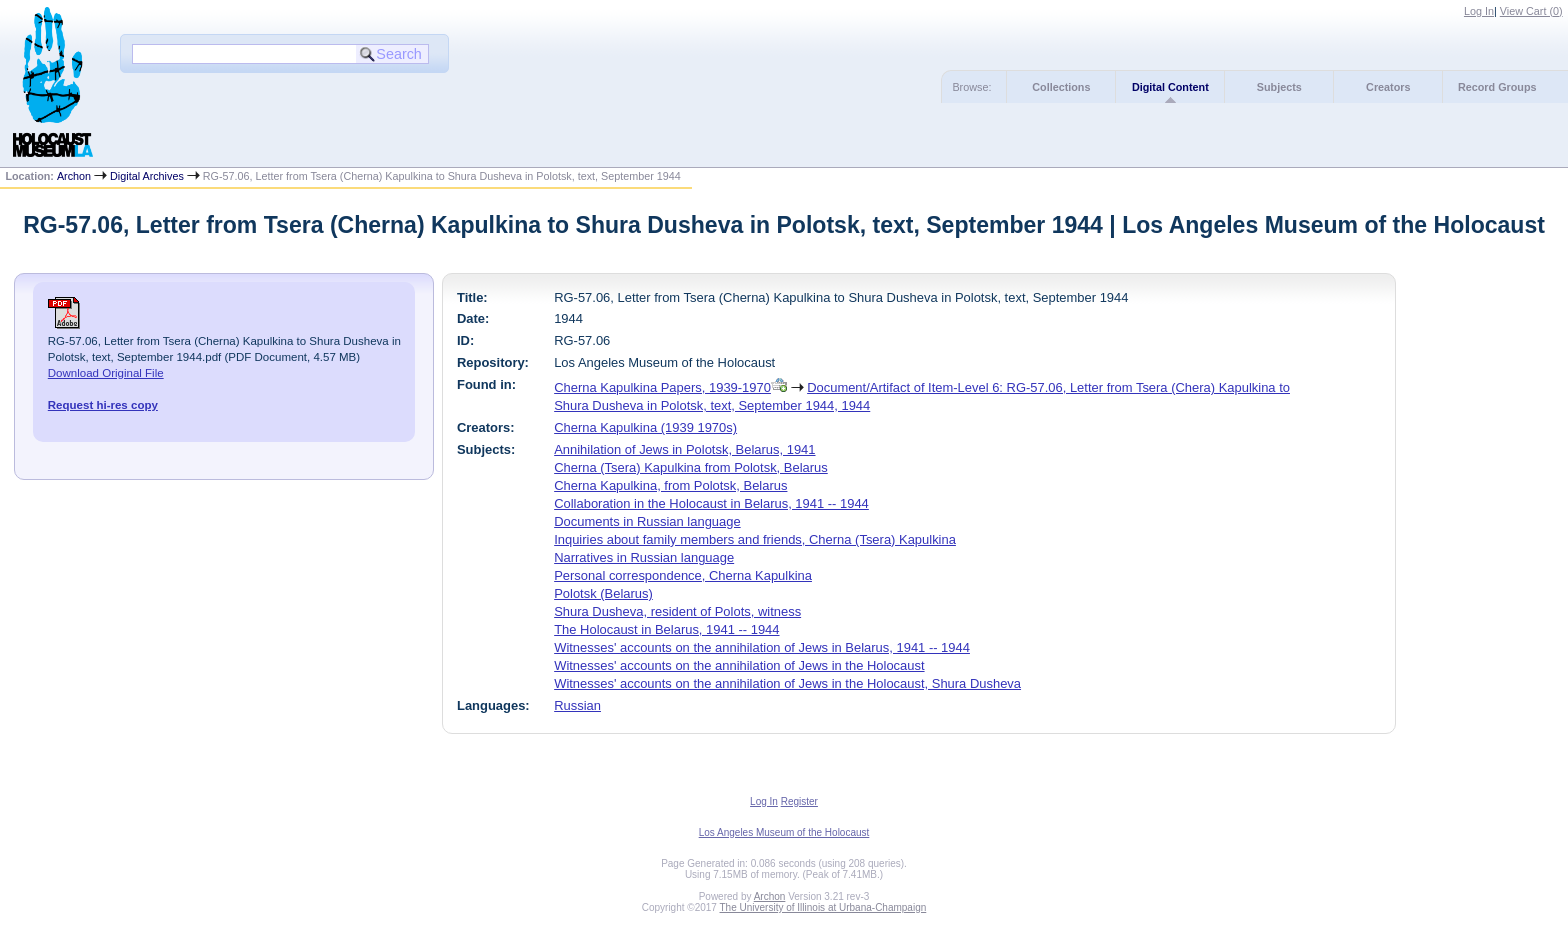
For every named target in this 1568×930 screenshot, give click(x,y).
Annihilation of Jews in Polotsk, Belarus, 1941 (684, 449)
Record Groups (1497, 87)
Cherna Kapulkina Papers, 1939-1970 (662, 387)
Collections (1061, 87)
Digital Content (1170, 87)
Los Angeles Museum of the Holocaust (784, 832)
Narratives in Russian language (644, 557)
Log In (1479, 11)
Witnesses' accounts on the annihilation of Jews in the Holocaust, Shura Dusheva (787, 683)
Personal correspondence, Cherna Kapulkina (683, 575)
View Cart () (1531, 11)
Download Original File (106, 373)
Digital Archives (147, 176)
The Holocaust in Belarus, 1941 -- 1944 (666, 629)
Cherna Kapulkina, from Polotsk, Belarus (670, 485)
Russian (577, 705)
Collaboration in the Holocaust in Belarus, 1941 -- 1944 (711, 503)
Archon (74, 176)
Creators (1388, 87)
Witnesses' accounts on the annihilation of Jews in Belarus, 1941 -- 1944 (762, 647)
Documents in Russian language (647, 521)
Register (799, 801)
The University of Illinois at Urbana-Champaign (823, 907)
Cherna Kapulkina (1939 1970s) (645, 427)
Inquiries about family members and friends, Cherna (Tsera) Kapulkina (755, 539)
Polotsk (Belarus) (603, 593)
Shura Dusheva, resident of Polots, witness (677, 611)
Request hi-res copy (103, 405)
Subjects (1279, 87)
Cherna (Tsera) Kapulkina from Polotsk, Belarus (691, 467)
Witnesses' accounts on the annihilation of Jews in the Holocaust (739, 665)
